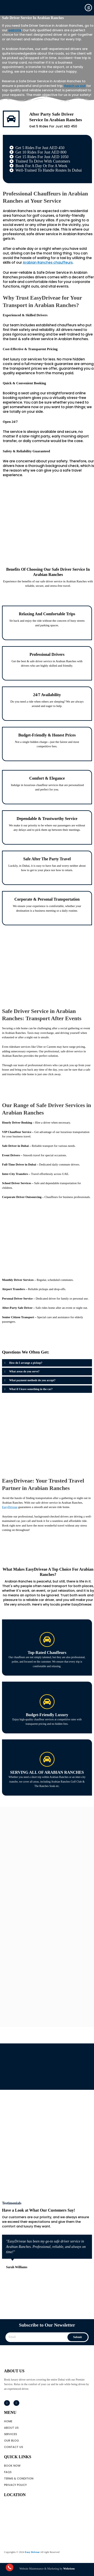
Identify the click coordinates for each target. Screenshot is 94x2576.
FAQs (7, 2472)
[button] (47, 1363)
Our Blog (11, 2441)
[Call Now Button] (9, 2567)
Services (10, 2434)
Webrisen (69, 2568)
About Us (11, 2428)
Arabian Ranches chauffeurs (48, 262)
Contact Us (13, 2447)
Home (8, 2421)
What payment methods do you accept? (32, 1380)
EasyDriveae (10, 1507)
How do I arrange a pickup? (25, 1362)
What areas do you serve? (24, 1371)
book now (12, 2466)
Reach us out (52, 85)
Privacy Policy (15, 2485)
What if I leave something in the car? (31, 1389)
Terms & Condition (18, 2478)
